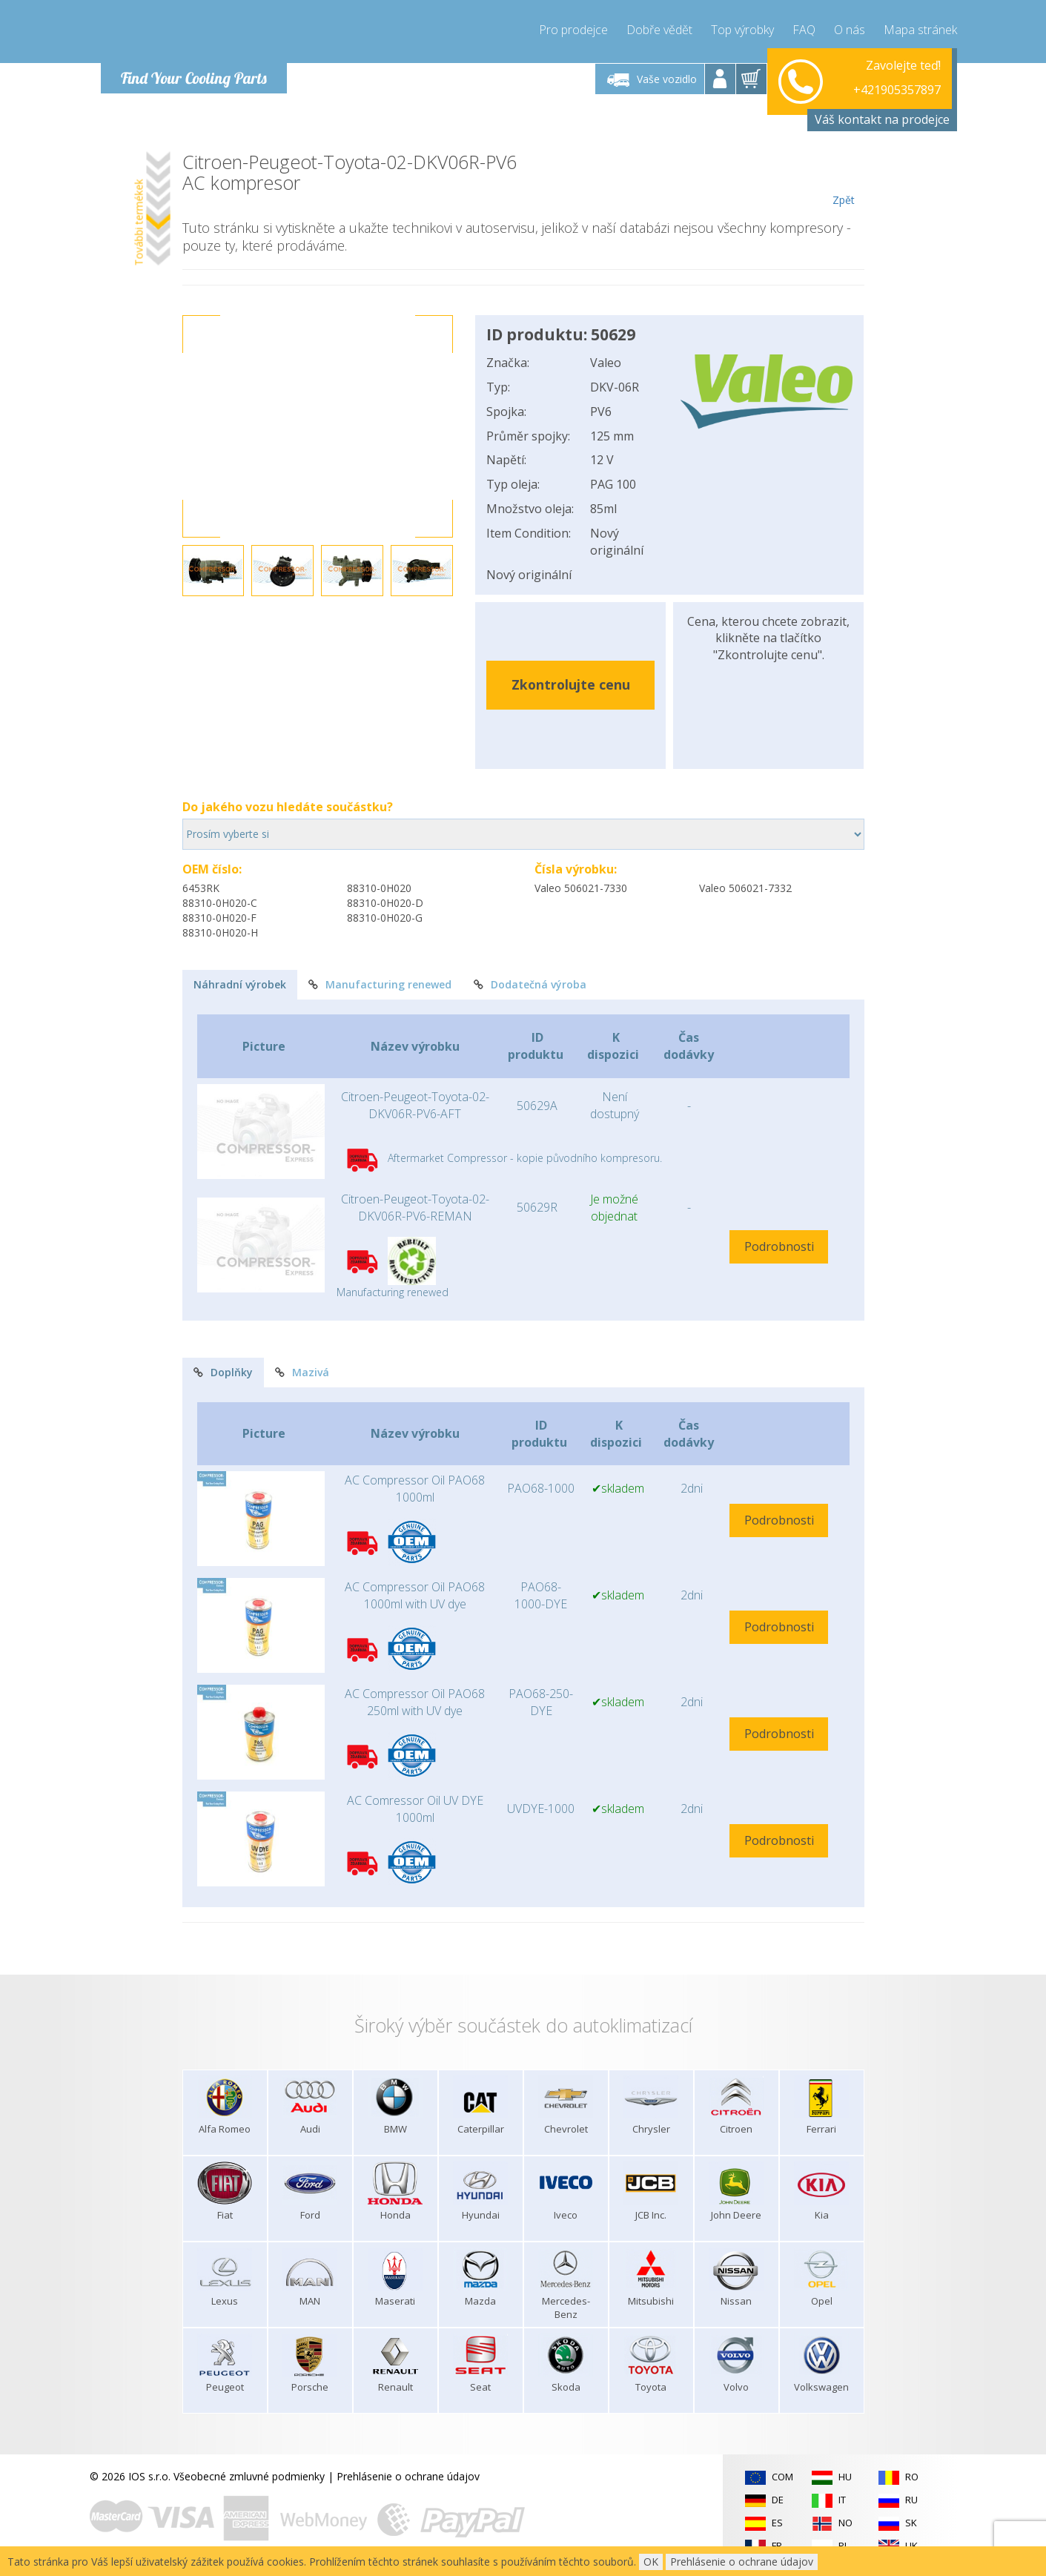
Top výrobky (742, 29)
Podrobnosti (779, 1246)
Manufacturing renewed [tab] (379, 984)
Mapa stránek (920, 29)
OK (650, 2561)
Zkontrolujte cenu (571, 684)
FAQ (803, 29)
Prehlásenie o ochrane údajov (408, 2476)
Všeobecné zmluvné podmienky (249, 2476)
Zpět (844, 179)
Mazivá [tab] (302, 1372)
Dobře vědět (659, 29)
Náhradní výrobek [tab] (239, 984)
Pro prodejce (573, 29)
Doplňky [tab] (223, 1372)
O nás (849, 29)
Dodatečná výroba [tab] (530, 984)
